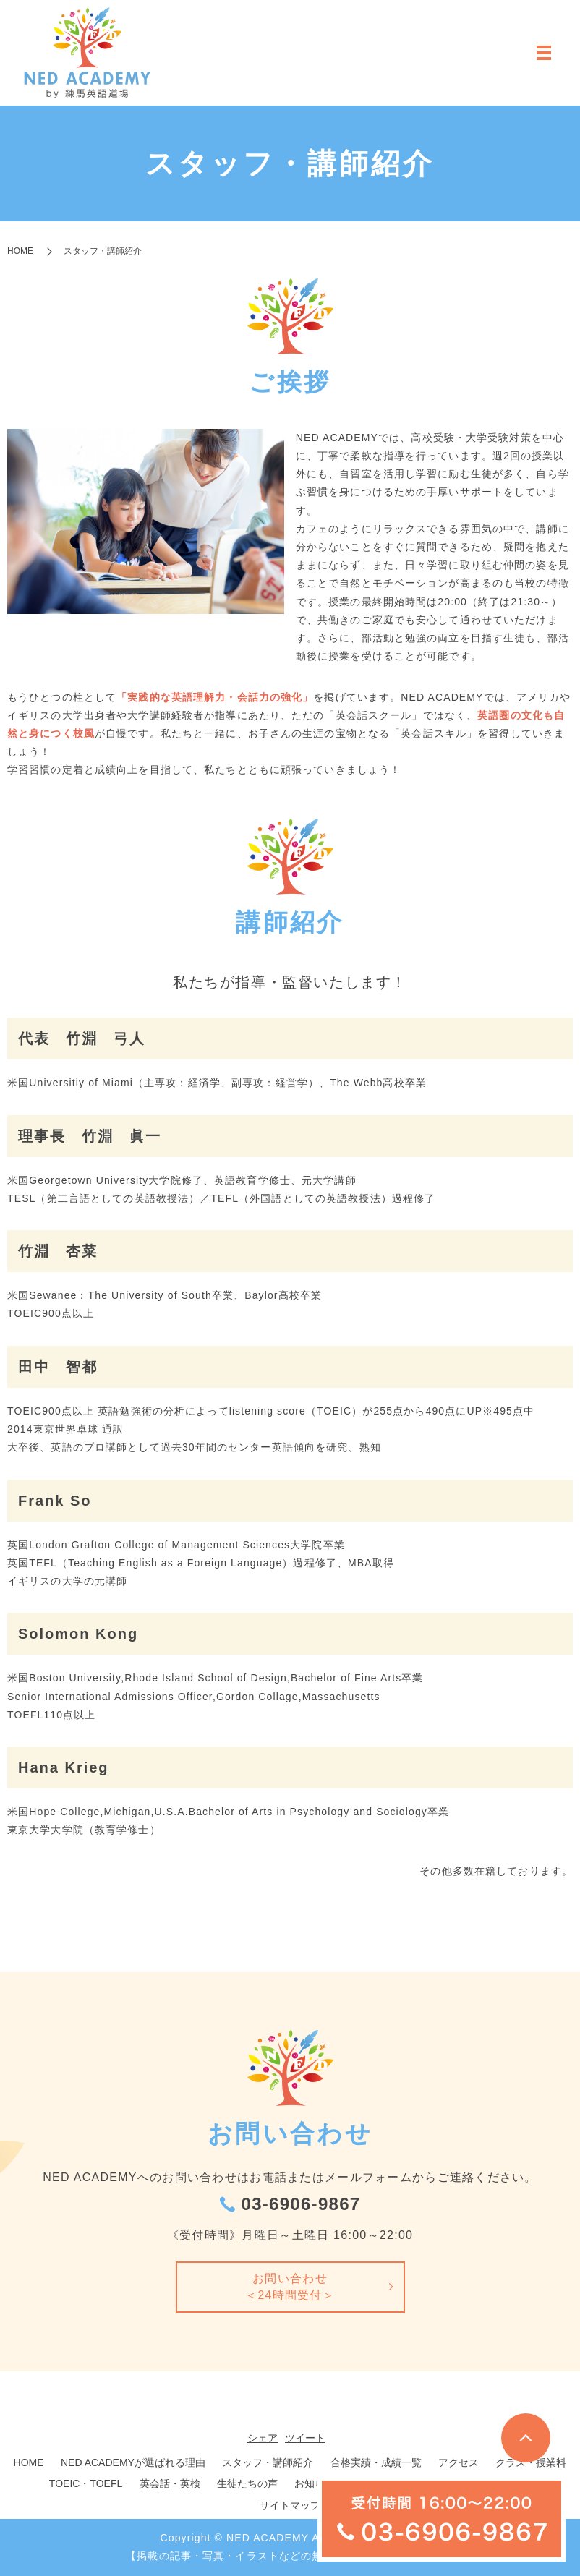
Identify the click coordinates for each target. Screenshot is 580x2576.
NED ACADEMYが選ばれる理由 (133, 2463)
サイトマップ (290, 2506)
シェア (262, 2438)
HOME (20, 251)
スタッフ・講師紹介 (267, 2463)
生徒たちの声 (247, 2484)
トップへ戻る (525, 2438)
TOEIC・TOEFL (85, 2484)
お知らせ (314, 2484)
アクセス (458, 2463)
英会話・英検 (170, 2484)
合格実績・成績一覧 (376, 2463)
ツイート (305, 2438)
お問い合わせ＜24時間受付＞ (290, 2287)
